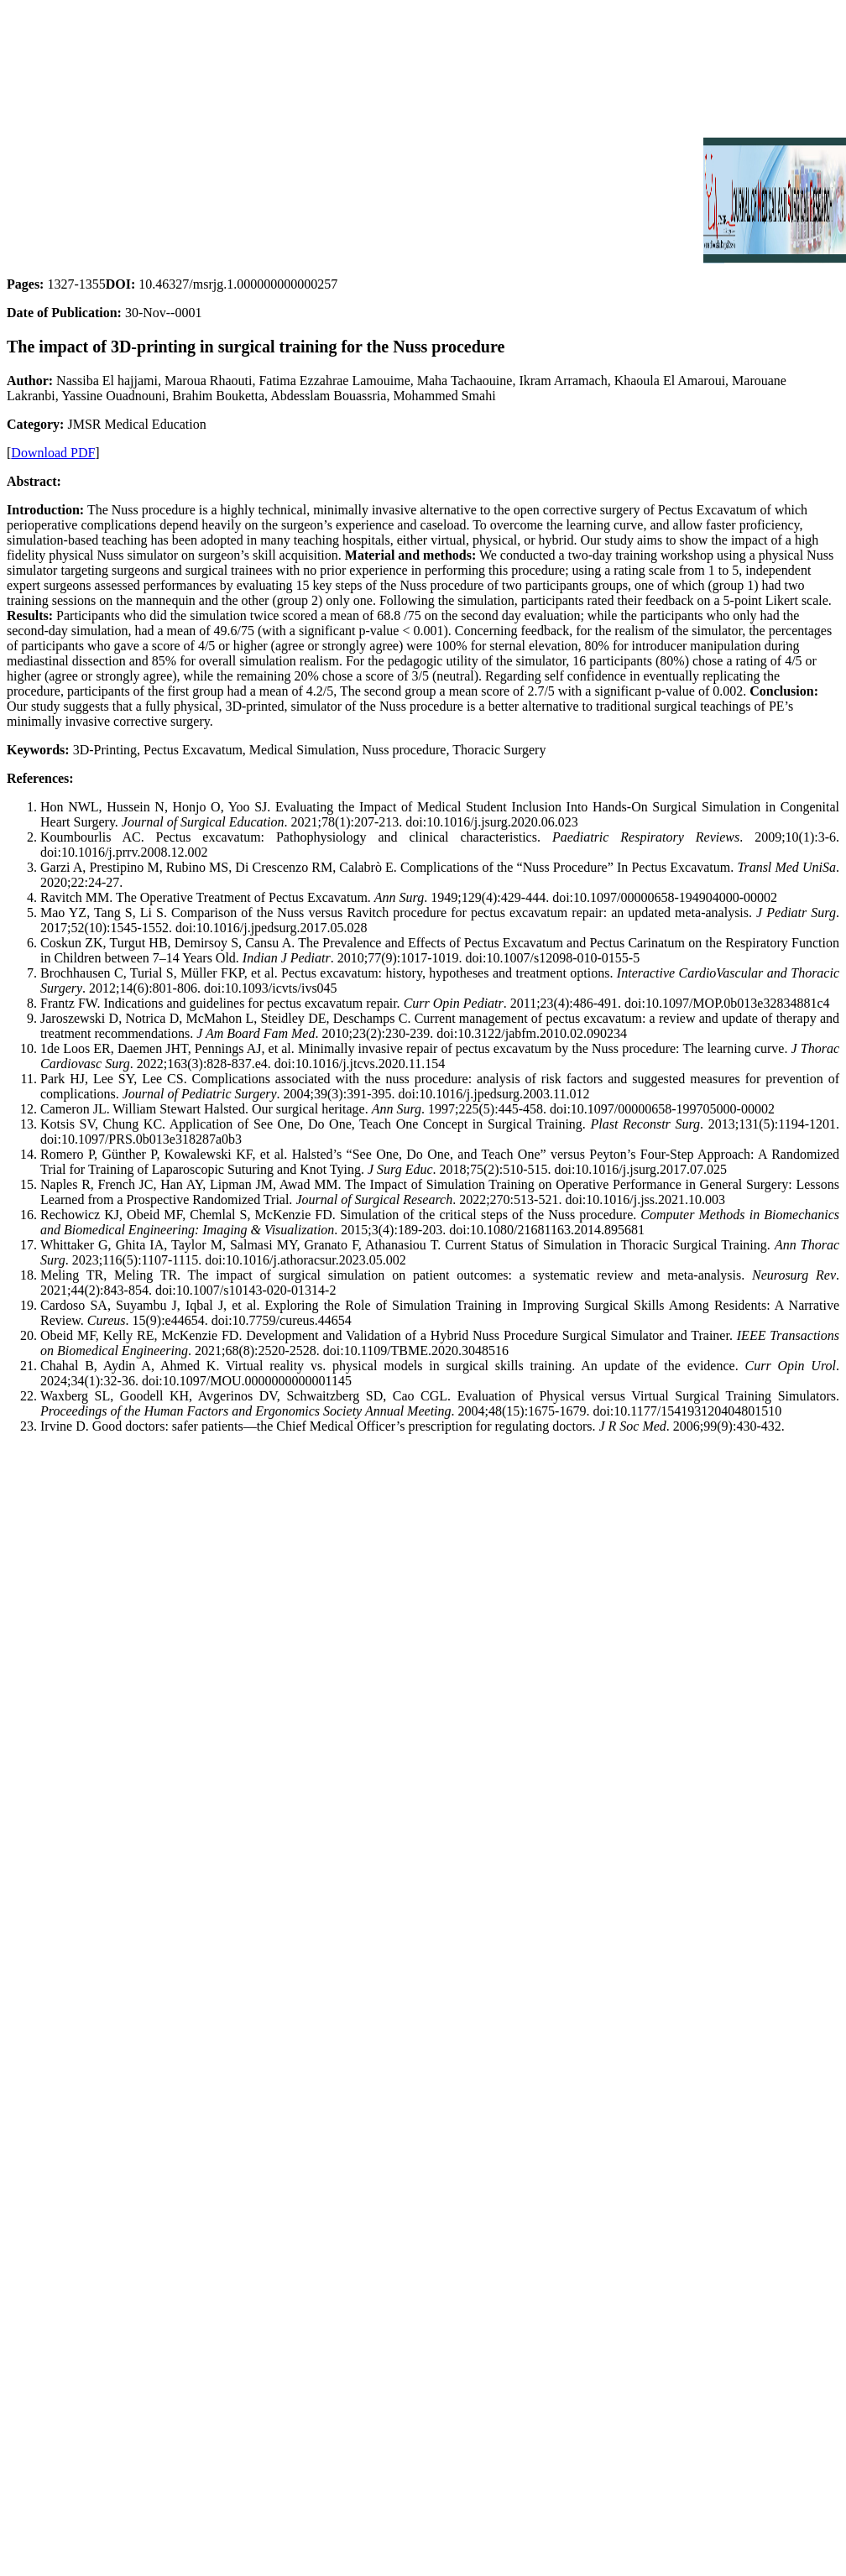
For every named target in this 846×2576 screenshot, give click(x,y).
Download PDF (53, 453)
